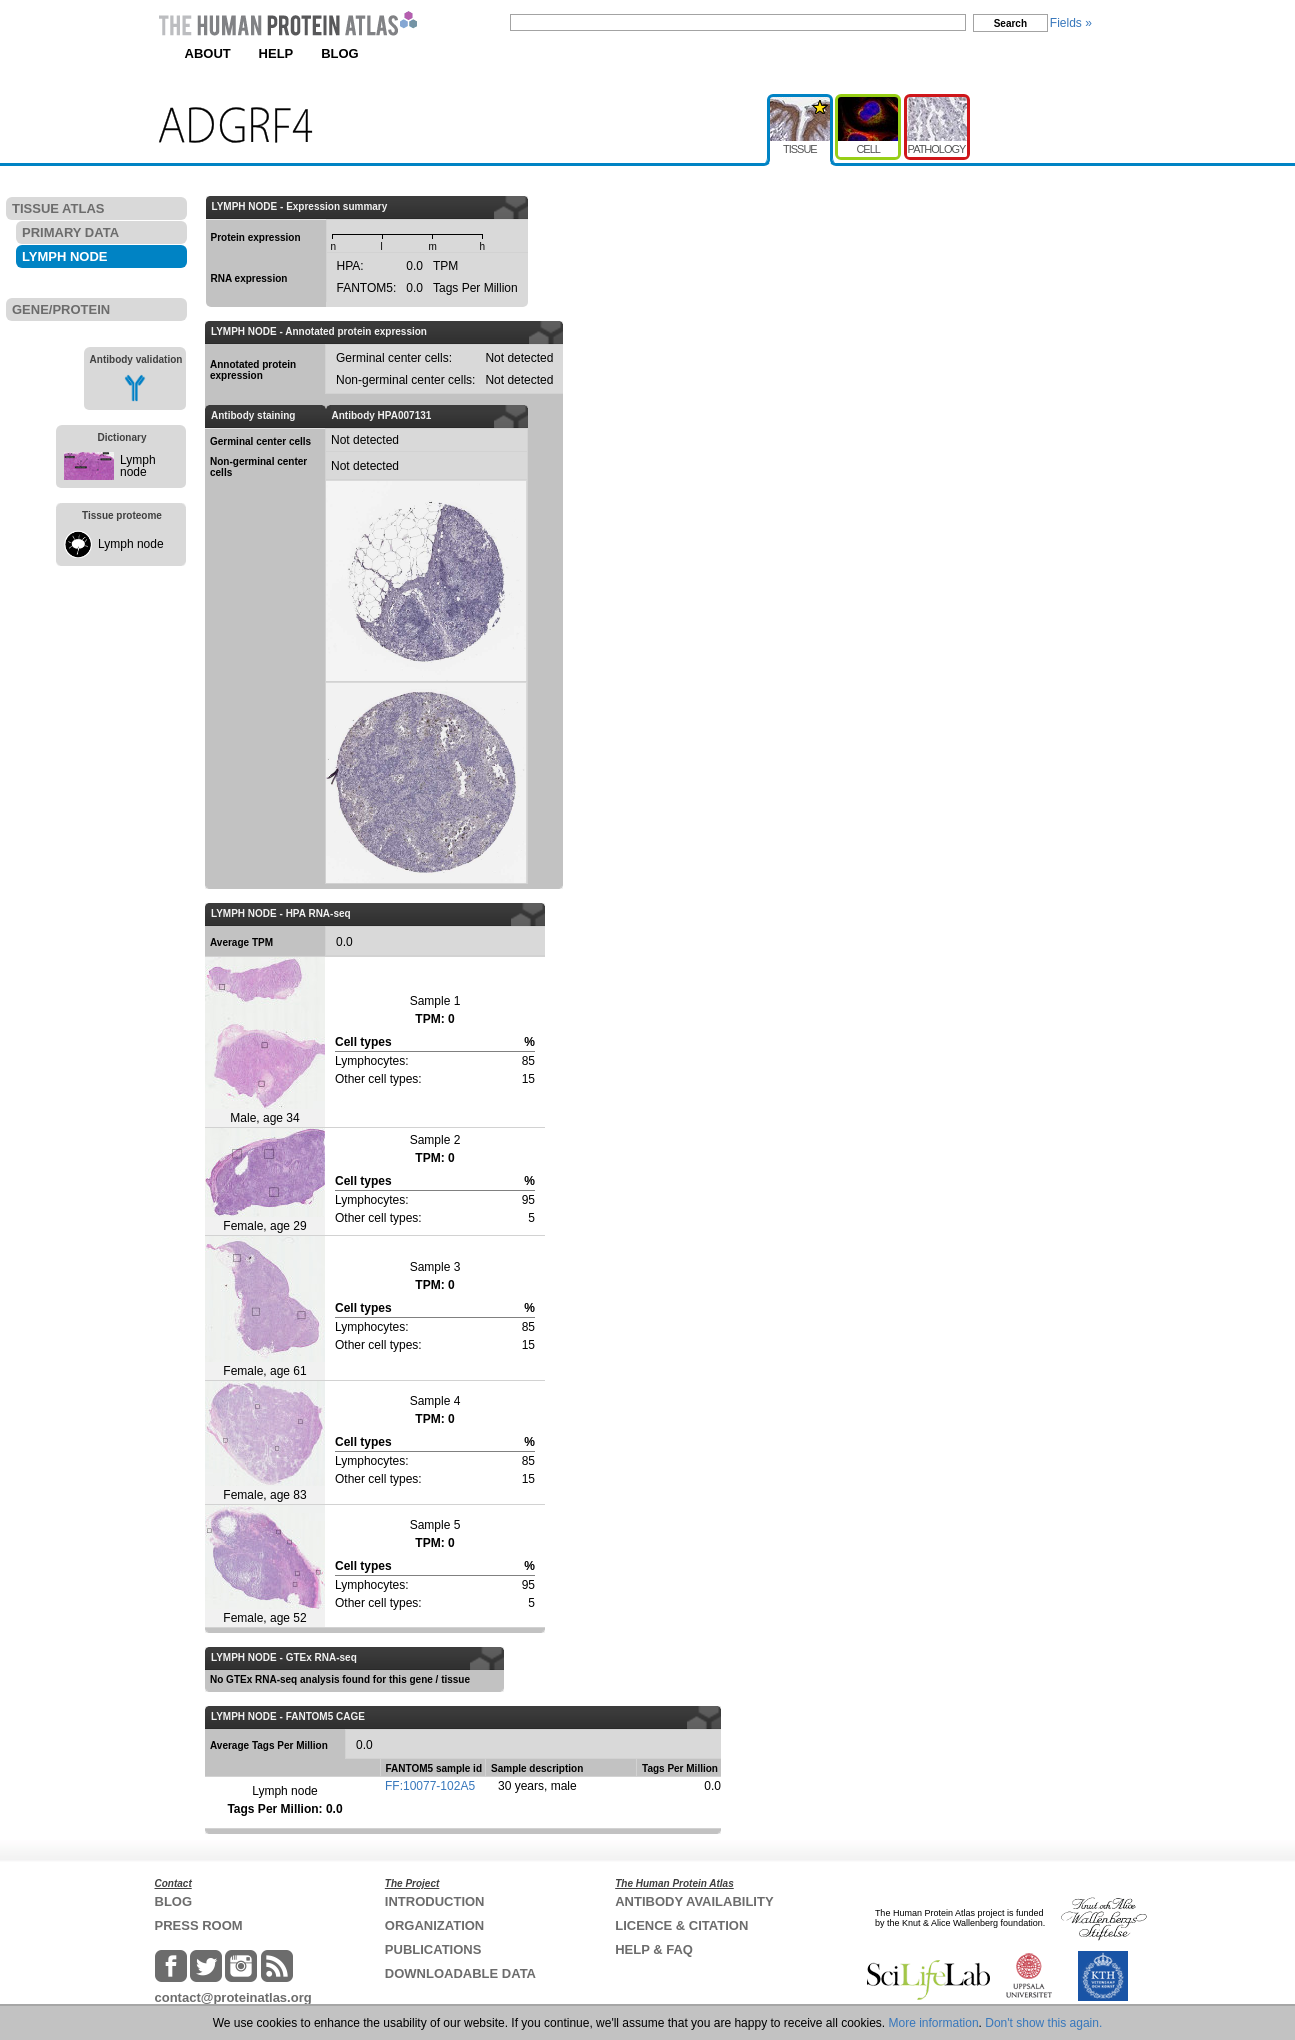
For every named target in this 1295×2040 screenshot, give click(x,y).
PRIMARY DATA (70, 232)
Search (1010, 23)
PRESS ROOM (199, 1925)
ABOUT (208, 53)
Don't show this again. (1043, 2023)
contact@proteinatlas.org (233, 1997)
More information (934, 2023)
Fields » (1071, 23)
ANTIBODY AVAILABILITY (694, 1901)
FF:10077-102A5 (430, 1786)
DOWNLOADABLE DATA (460, 1973)
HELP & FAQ (654, 1949)
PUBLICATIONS (433, 1949)
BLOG (340, 53)
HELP (276, 53)
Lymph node (138, 466)
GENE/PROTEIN (61, 309)
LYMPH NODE (64, 256)
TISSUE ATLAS (58, 208)
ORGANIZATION (434, 1925)
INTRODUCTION (435, 1901)
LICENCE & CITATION (681, 1925)
